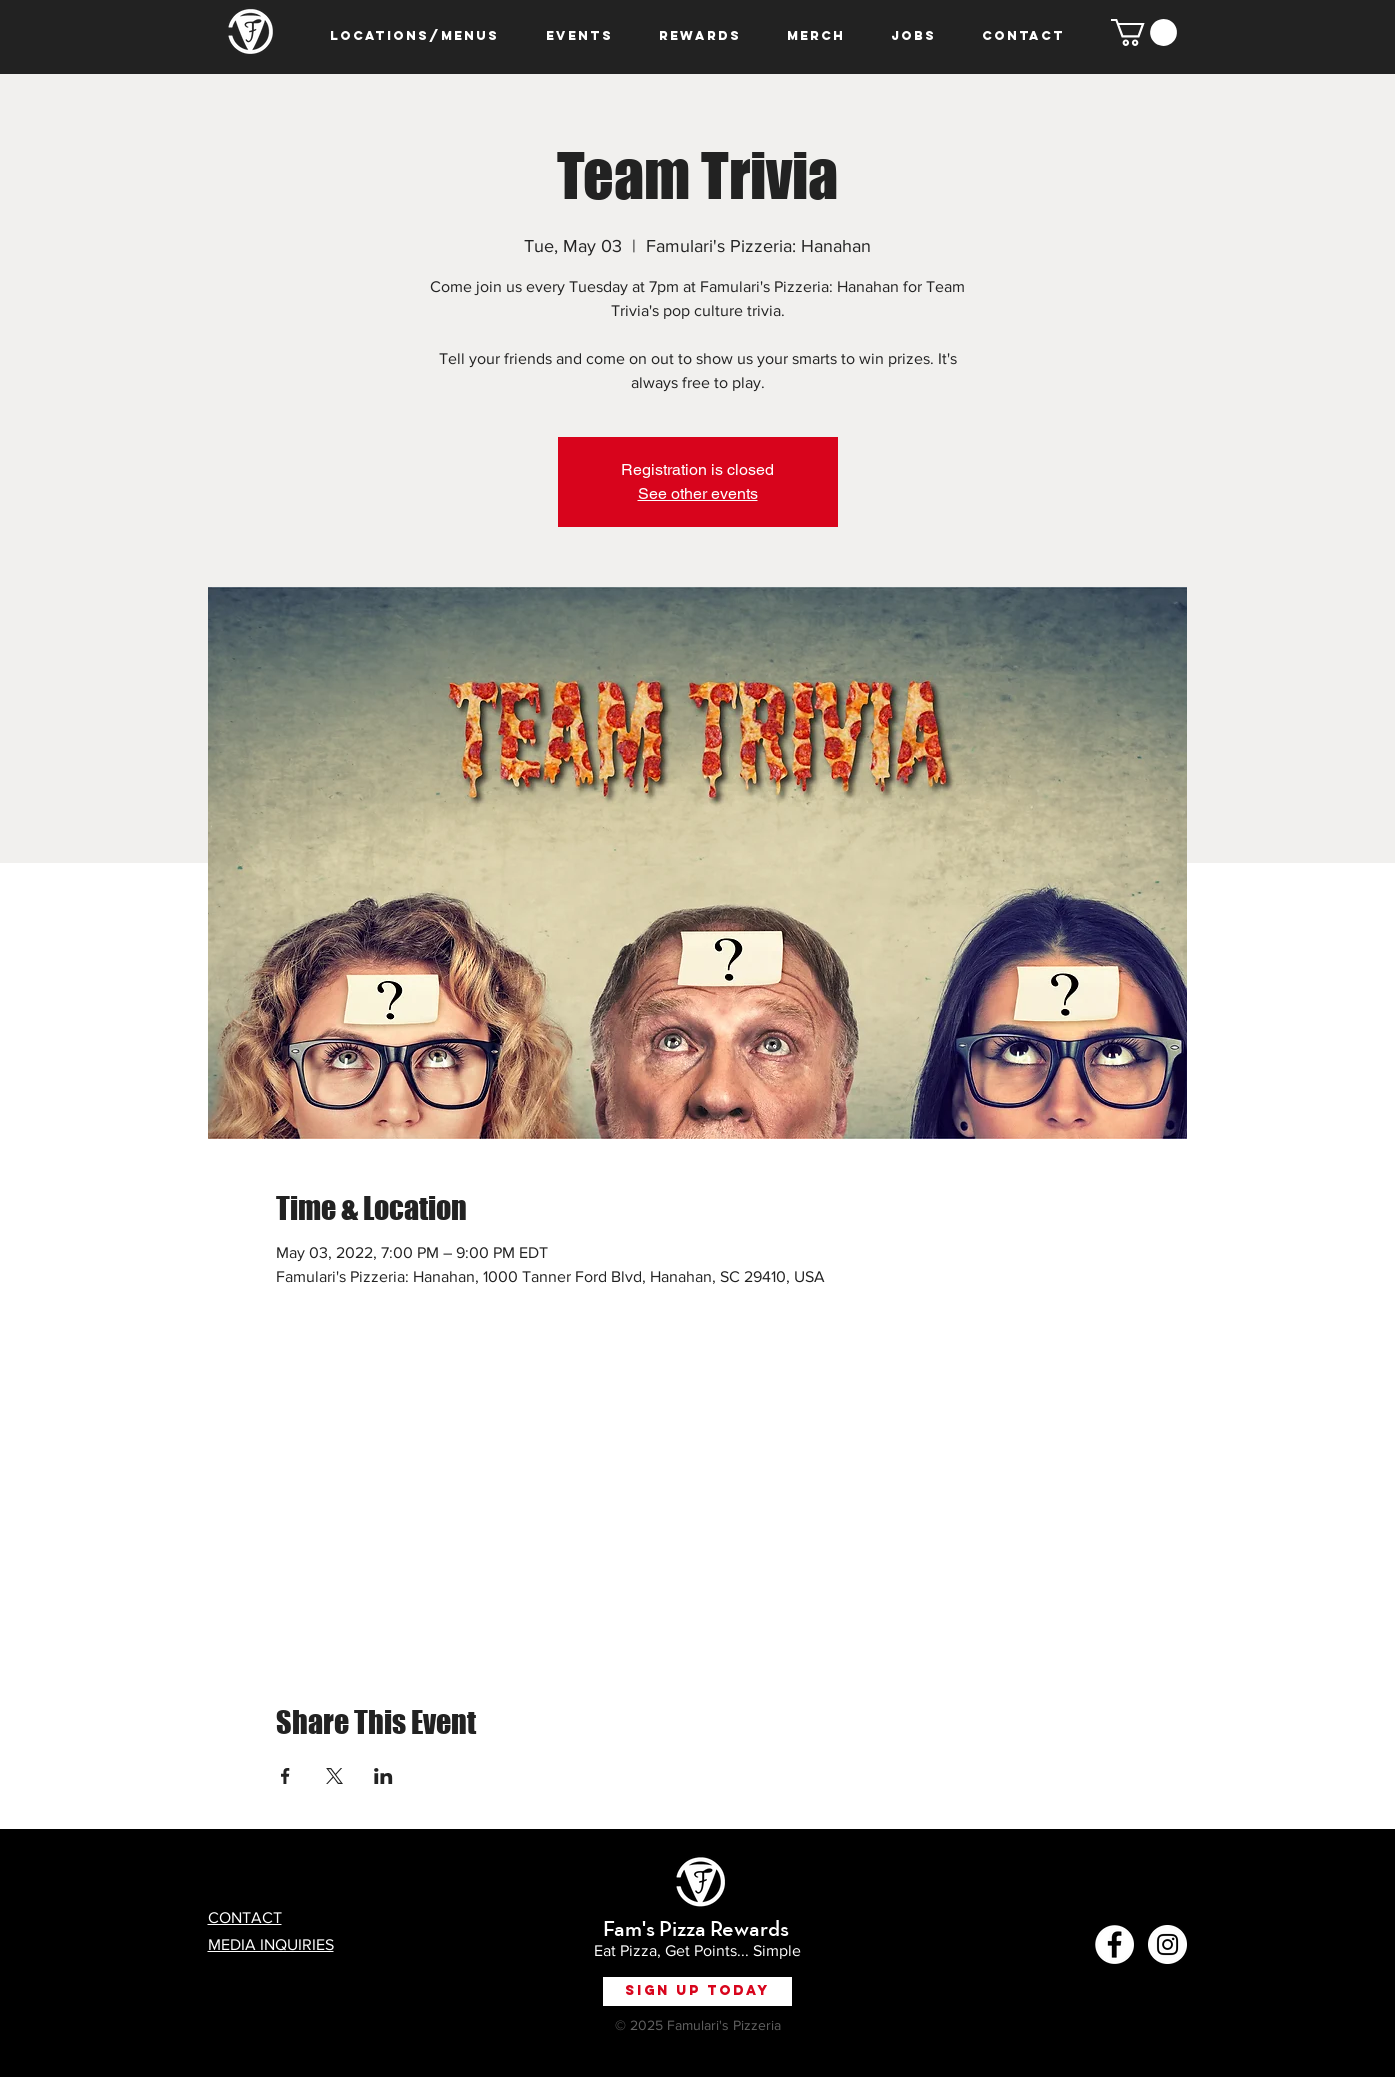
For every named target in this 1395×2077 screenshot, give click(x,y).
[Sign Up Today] (697, 1991)
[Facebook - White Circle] (1114, 1944)
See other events (698, 493)
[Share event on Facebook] (285, 1776)
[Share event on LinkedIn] (383, 1776)
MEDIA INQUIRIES (271, 1944)
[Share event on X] (334, 1776)
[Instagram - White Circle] (1167, 1944)
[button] (1144, 32)
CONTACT (245, 1917)
